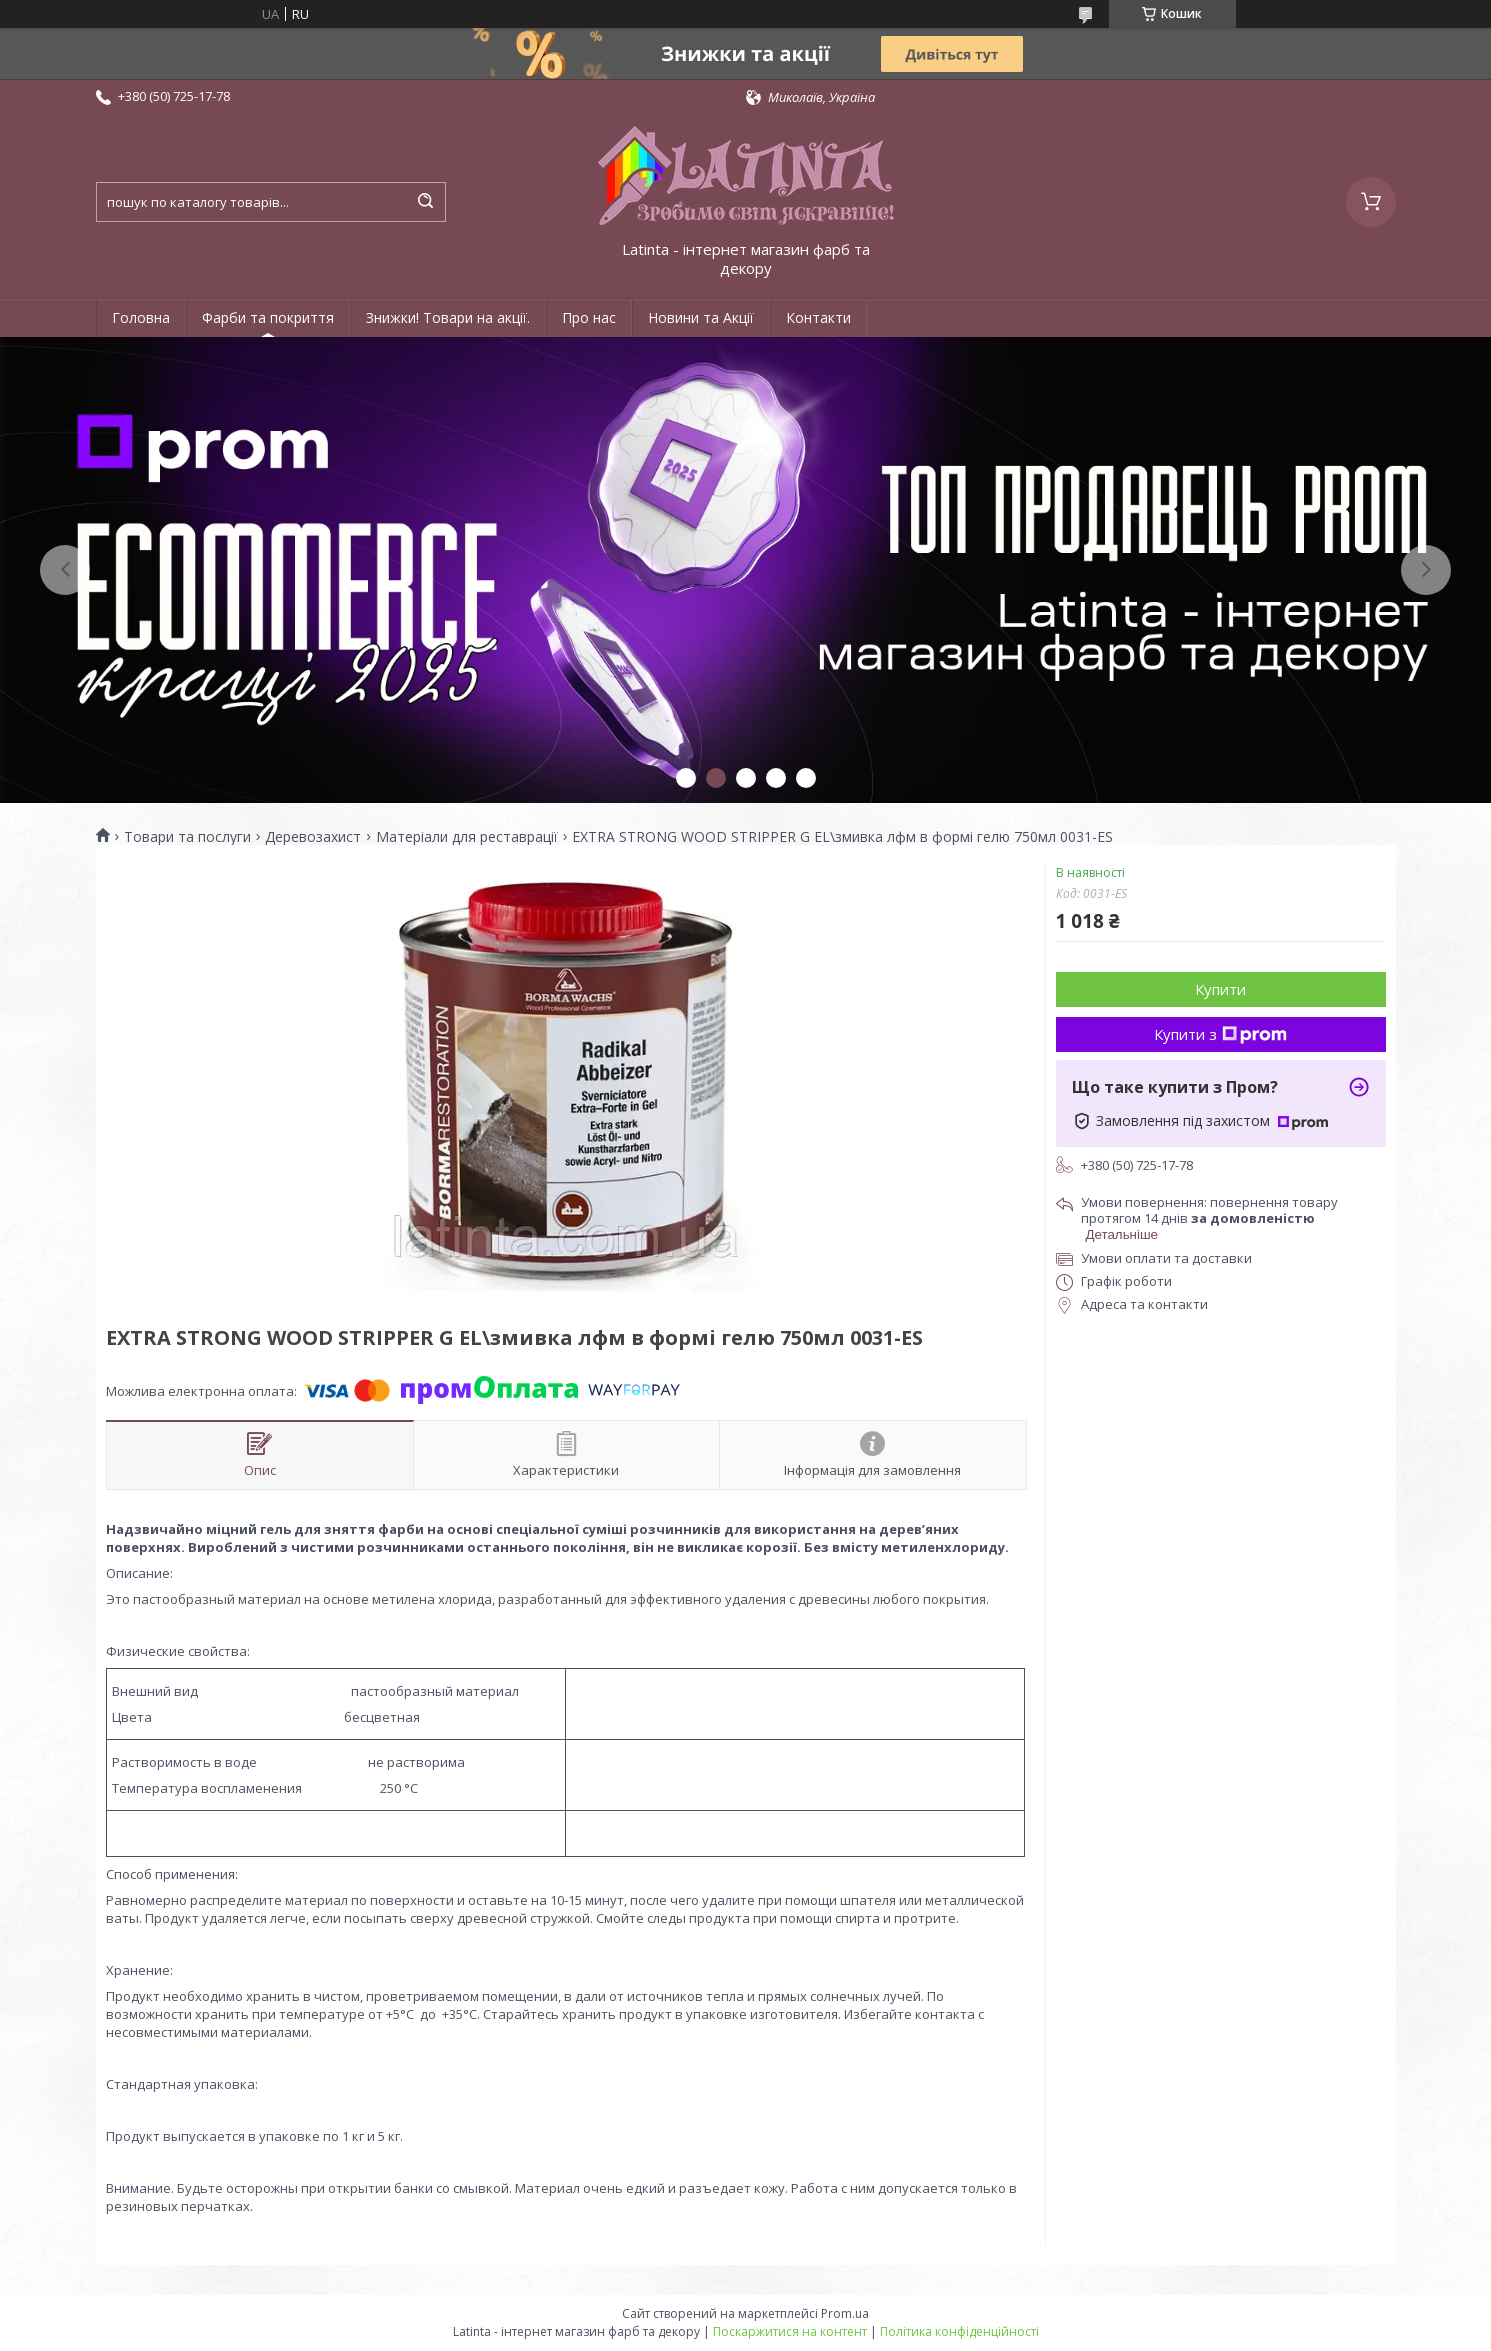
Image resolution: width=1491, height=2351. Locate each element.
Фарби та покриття (268, 317)
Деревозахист (313, 837)
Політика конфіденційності (959, 2331)
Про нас (589, 317)
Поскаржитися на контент (790, 2331)
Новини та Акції (701, 317)
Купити (1220, 989)
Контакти (818, 317)
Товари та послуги (187, 837)
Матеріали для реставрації (467, 837)
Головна (141, 317)
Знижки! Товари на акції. (448, 317)
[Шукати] (426, 202)
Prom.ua (845, 2313)
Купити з (1220, 1034)
